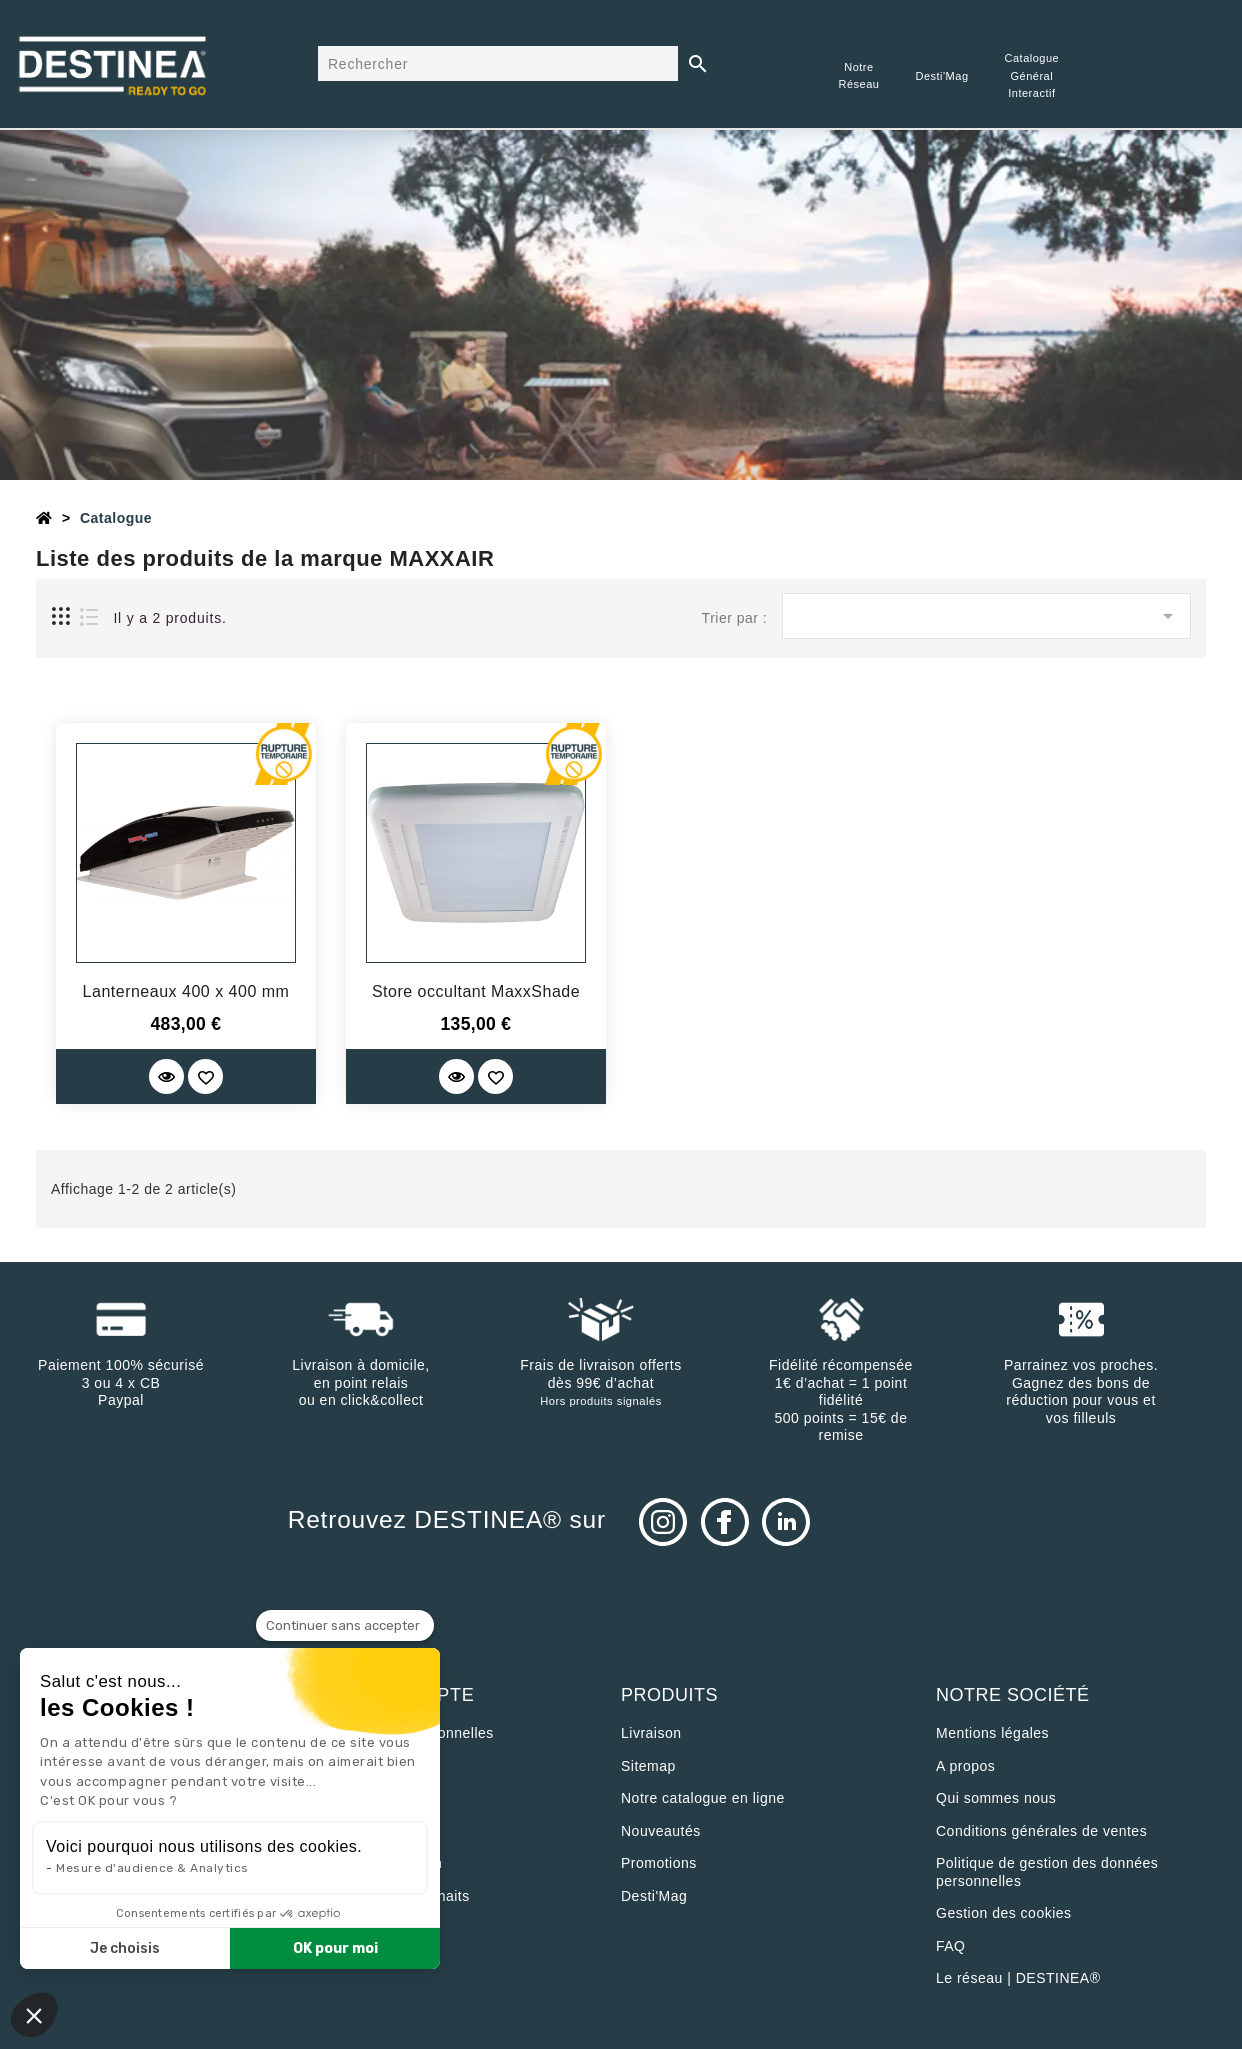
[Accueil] (44, 518)
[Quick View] (166, 1076)
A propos (965, 1766)
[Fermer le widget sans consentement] (345, 1626)
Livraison (651, 1733)
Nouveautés (661, 1831)
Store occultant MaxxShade (476, 991)
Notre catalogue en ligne (703, 1798)
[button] (34, 2015)
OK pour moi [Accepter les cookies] (335, 1948)
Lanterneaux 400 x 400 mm (186, 991)
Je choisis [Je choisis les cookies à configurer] (125, 1948)
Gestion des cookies (1004, 1913)
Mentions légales (992, 1733)
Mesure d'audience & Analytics (152, 1868)
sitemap (648, 1766)
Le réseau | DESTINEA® (1018, 1978)
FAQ (951, 1946)
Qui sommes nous (996, 1798)
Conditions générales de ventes (1041, 1831)
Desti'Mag (654, 1896)
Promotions (659, 1863)
